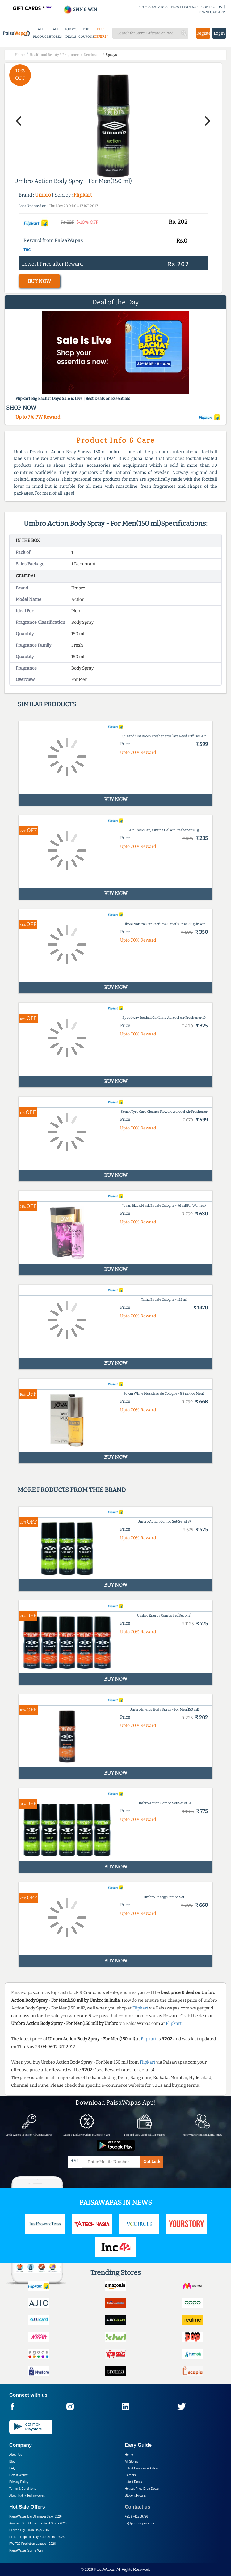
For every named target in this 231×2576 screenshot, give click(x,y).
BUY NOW (39, 281)
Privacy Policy (18, 2482)
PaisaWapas (104, 2569)
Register (203, 33)
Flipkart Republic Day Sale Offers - (37, 2537)
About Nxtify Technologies (27, 2495)
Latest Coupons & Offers (141, 2468)
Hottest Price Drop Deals (142, 2488)
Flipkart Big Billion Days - (30, 2530)
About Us (15, 2454)
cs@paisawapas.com (139, 2523)
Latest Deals (133, 2482)
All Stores (131, 2461)
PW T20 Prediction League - (32, 2543)
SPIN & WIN (80, 9)
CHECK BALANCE (153, 7)
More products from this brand (72, 1490)
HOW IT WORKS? (184, 7)
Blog (12, 2461)
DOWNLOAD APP (211, 12)
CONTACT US (211, 7)
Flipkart (83, 195)
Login (219, 33)
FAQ (12, 2468)
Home (129, 2454)
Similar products (47, 704)
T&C (27, 250)
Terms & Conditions (22, 2488)
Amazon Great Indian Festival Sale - (38, 2523)
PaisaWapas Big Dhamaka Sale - (35, 2516)
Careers (130, 2475)
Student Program (136, 2495)
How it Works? (19, 2475)
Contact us (137, 2507)
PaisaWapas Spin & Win (26, 2550)
